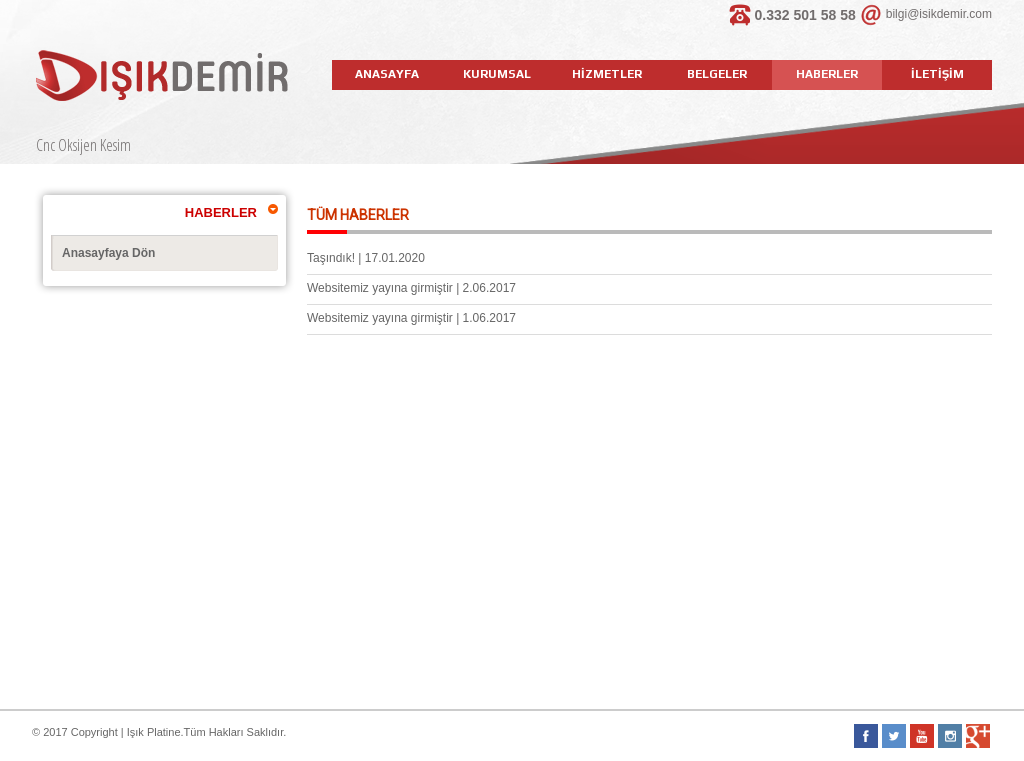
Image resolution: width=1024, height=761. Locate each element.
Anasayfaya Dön (108, 253)
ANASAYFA (387, 74)
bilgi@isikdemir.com (939, 14)
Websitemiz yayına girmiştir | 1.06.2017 (411, 318)
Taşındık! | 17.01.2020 (366, 258)
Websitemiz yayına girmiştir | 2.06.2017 (411, 288)
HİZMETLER (607, 74)
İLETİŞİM (937, 74)
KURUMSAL (497, 74)
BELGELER (717, 74)
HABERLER (827, 74)
